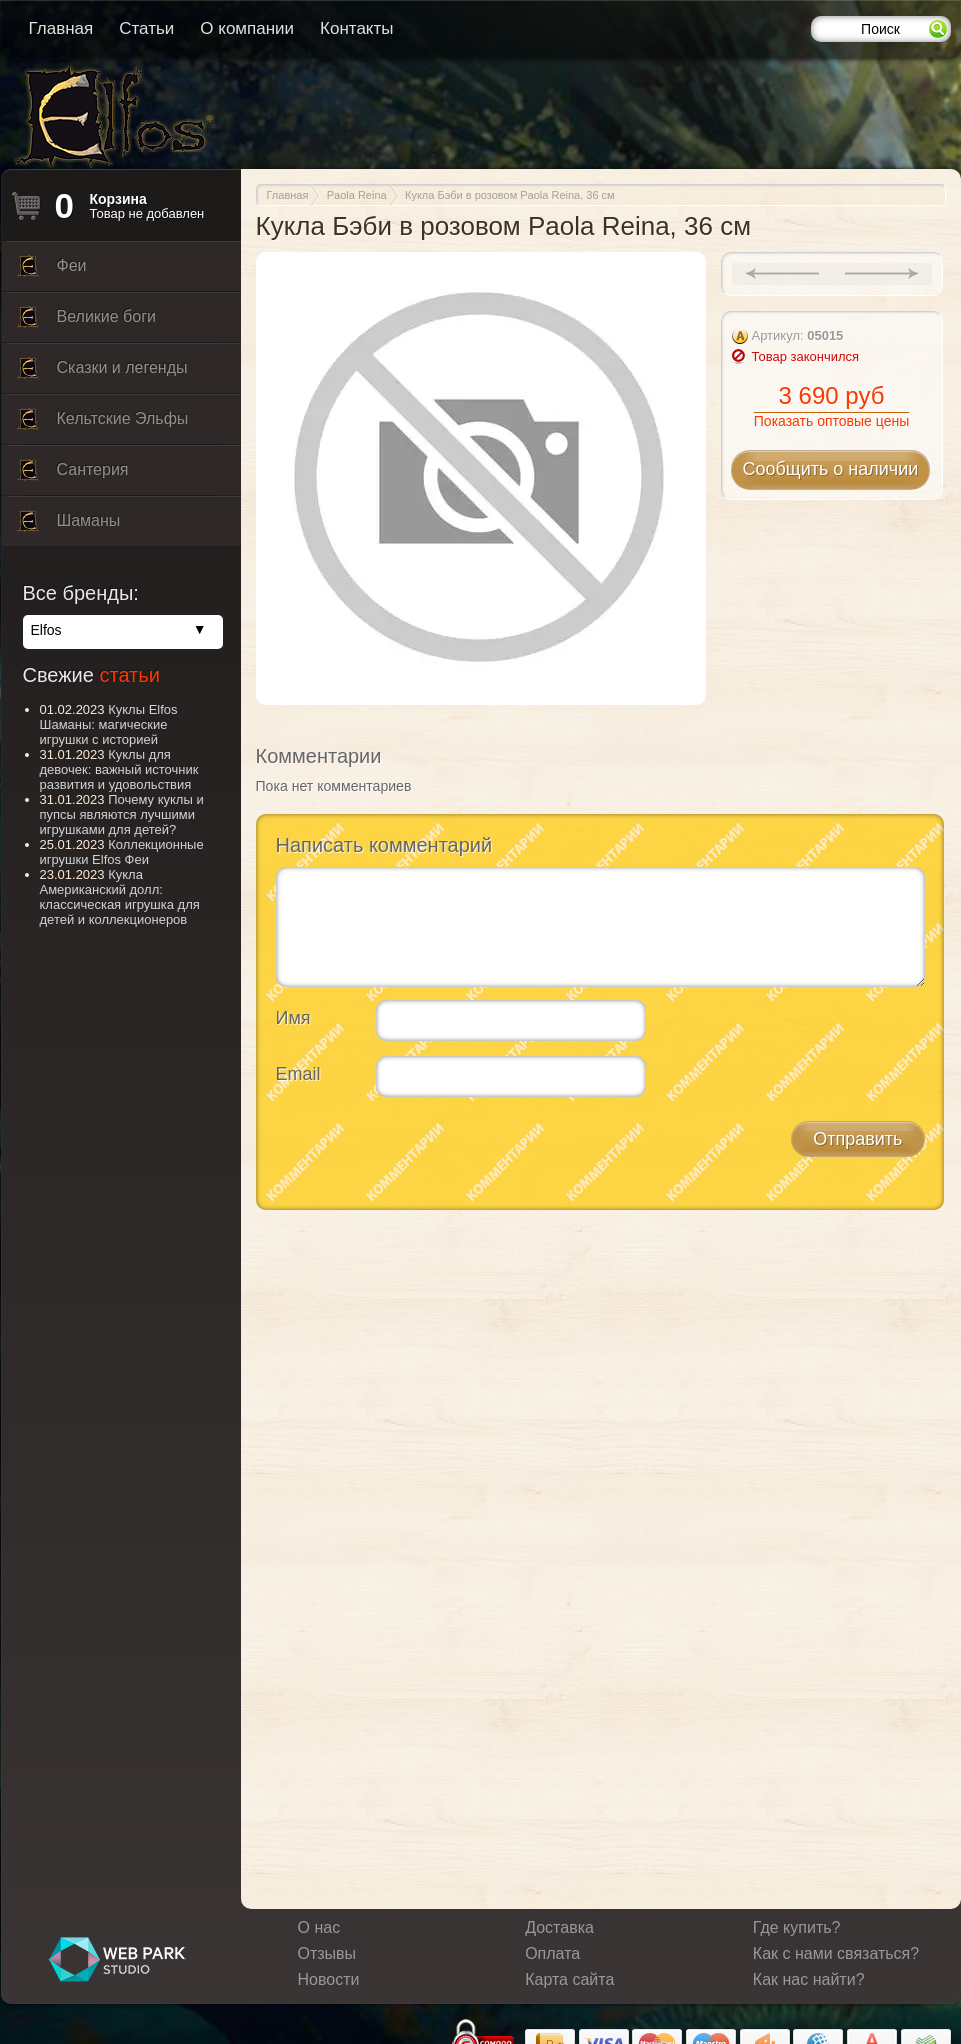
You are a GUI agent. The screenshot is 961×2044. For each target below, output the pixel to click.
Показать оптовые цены (831, 421)
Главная (61, 28)
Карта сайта (569, 1979)
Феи (52, 271)
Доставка (559, 1927)
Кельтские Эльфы (103, 424)
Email (298, 1074)
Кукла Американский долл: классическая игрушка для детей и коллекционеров (120, 897)
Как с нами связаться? (836, 1953)
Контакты (356, 28)
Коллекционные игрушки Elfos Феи (122, 852)
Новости (329, 1979)
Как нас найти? (809, 1979)
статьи (129, 675)
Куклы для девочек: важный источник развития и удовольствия (119, 769)
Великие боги (86, 322)
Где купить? (797, 1927)
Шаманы (69, 526)
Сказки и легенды (102, 373)
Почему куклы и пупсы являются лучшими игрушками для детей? (122, 814)
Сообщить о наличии (831, 469)
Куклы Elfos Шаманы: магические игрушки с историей (109, 724)
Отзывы (327, 1953)
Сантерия (73, 475)
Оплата (552, 1953)
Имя (293, 1018)
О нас (319, 1927)
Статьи (146, 28)
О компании (247, 28)
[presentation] (428, 1151)
